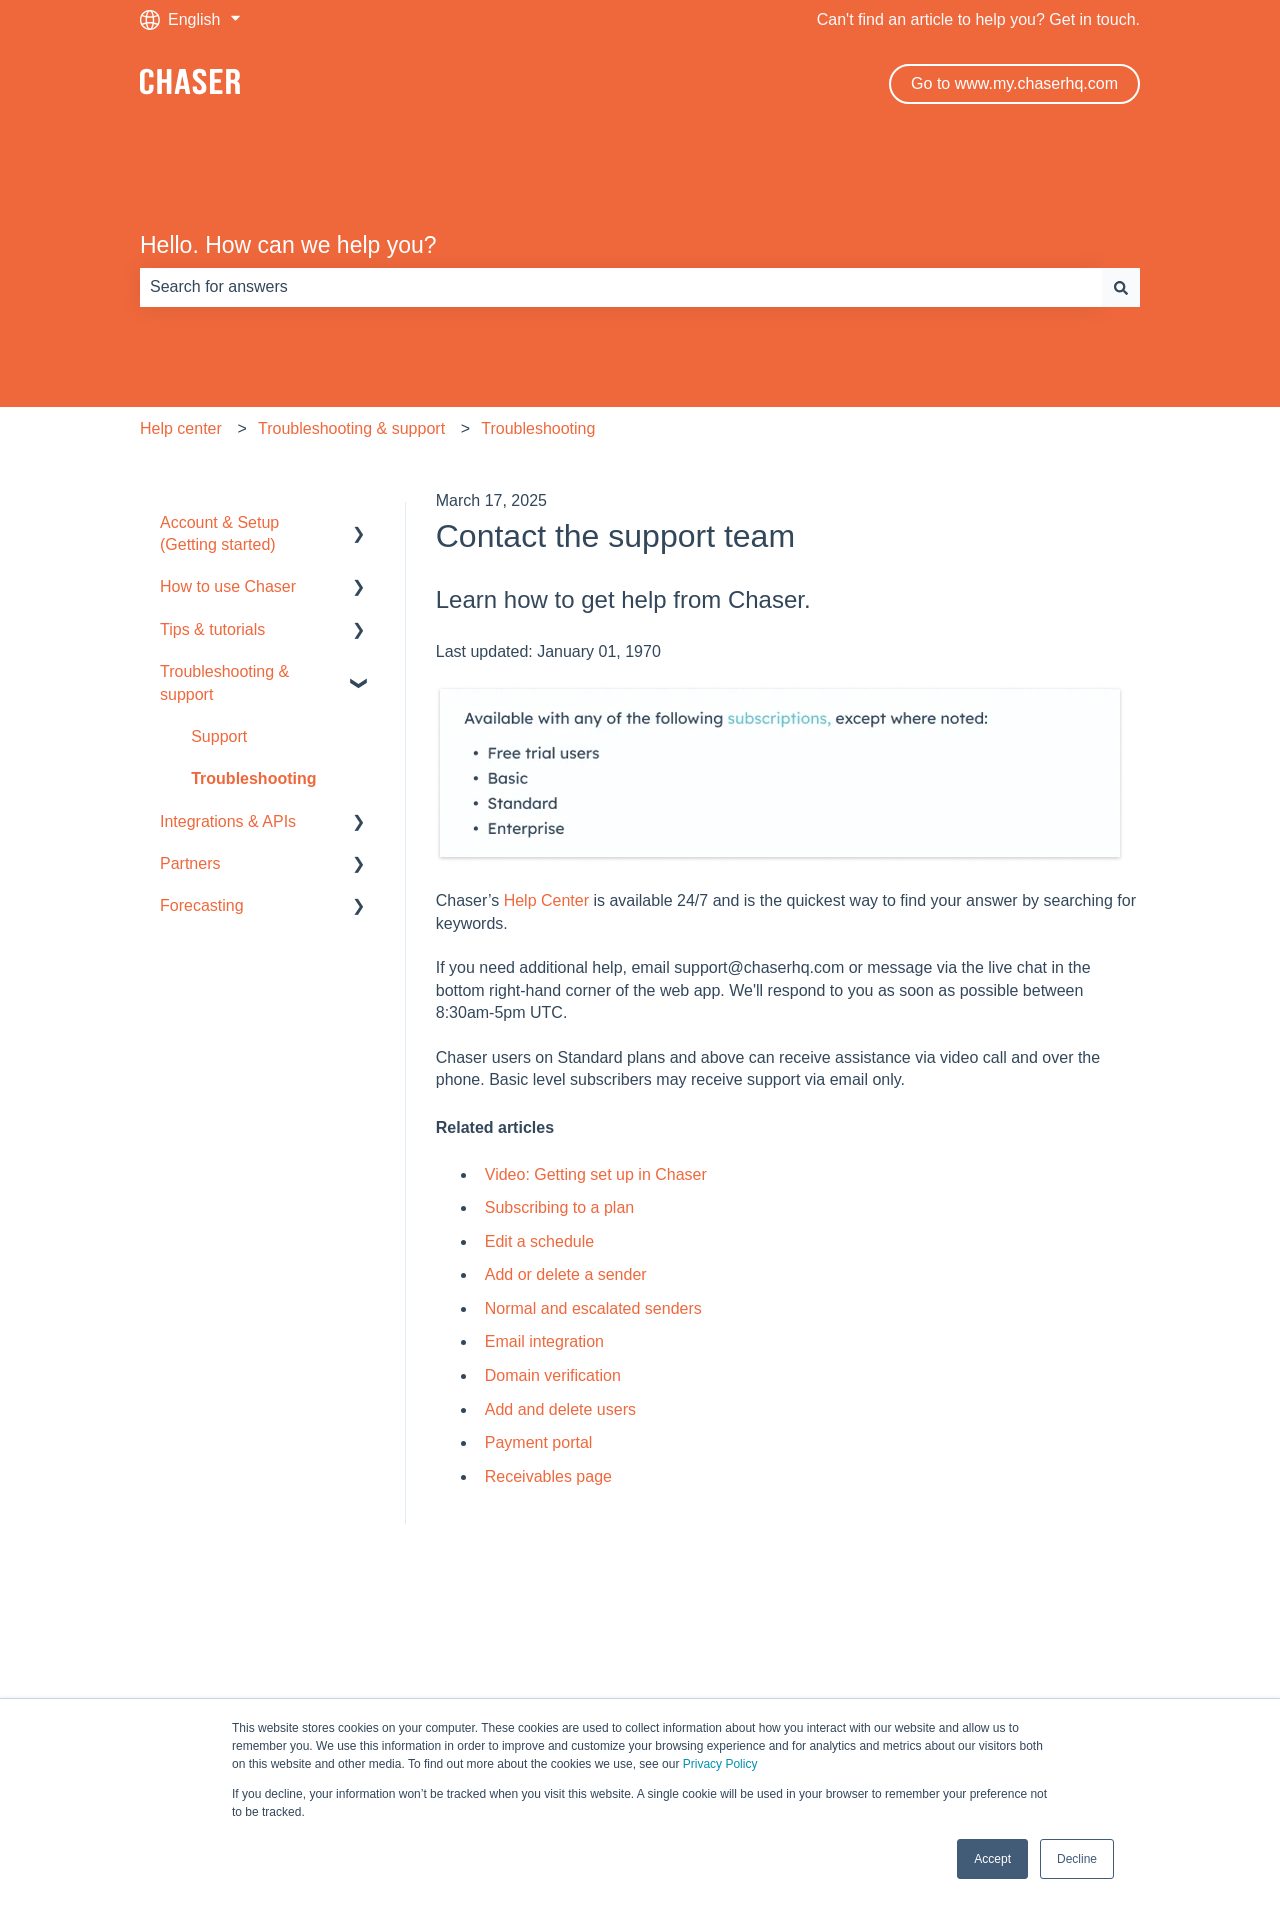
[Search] (1121, 287)
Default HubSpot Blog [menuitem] (640, 1633)
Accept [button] (992, 1859)
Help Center (546, 900)
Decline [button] (1077, 1859)
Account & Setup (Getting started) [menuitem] (219, 533)
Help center (181, 428)
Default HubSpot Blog (357, 83)
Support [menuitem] (219, 736)
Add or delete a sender (566, 1274)
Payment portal (539, 1442)
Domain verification (555, 1375)
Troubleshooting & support (351, 428)
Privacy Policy (720, 1764)
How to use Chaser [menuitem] (228, 586)
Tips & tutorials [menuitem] (212, 629)
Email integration (544, 1341)
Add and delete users (560, 1409)
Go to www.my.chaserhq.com (1014, 83)
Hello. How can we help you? (288, 245)
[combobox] (621, 287)
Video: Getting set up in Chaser (596, 1174)
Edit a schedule (539, 1241)
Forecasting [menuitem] (202, 905)
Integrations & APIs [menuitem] (228, 821)
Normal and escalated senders (593, 1308)
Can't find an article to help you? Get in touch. (978, 19)
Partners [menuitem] (190, 863)
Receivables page (548, 1476)
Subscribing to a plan (562, 1207)
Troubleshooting (538, 428)
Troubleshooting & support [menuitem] (224, 682)
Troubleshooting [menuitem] (253, 778)
